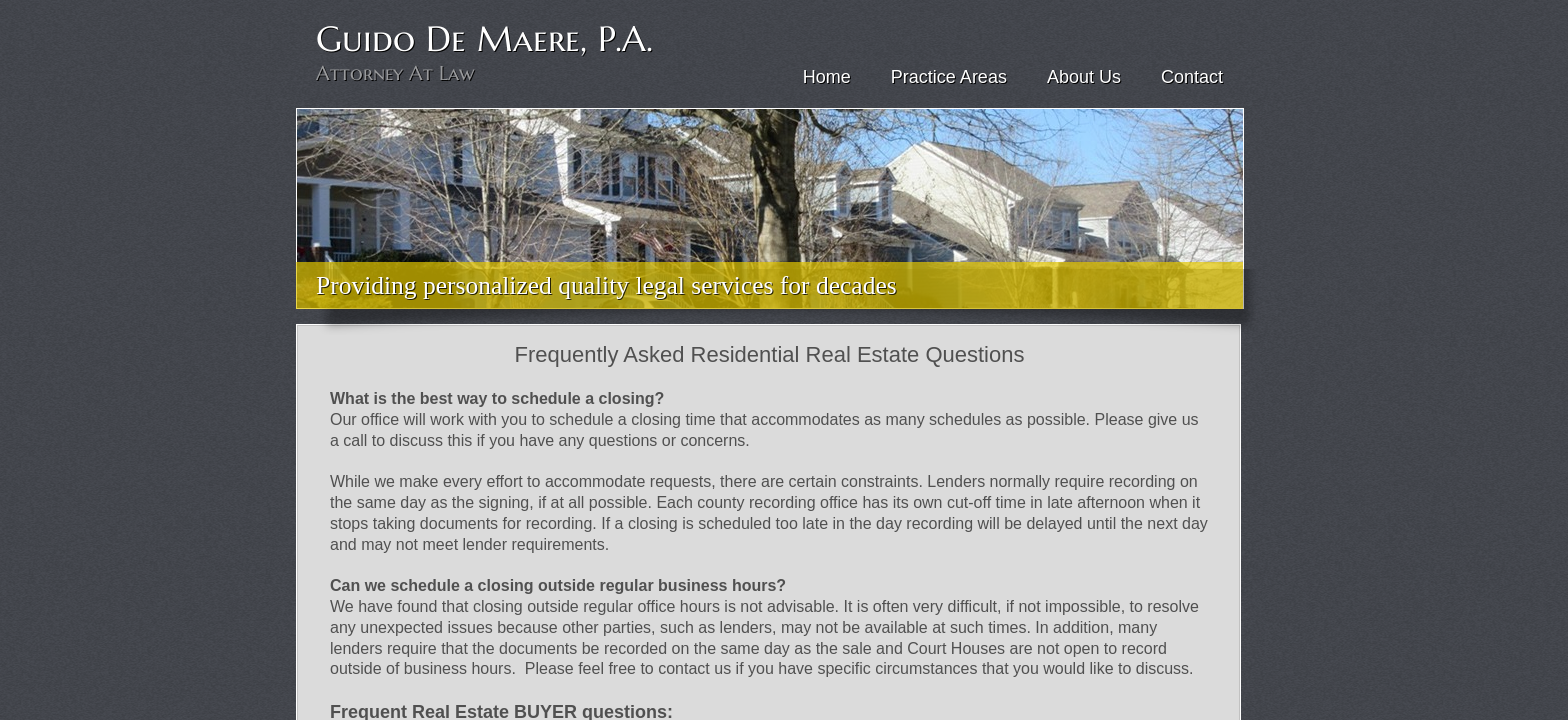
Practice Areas (949, 77)
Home (827, 77)
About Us (1084, 77)
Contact (1192, 77)
